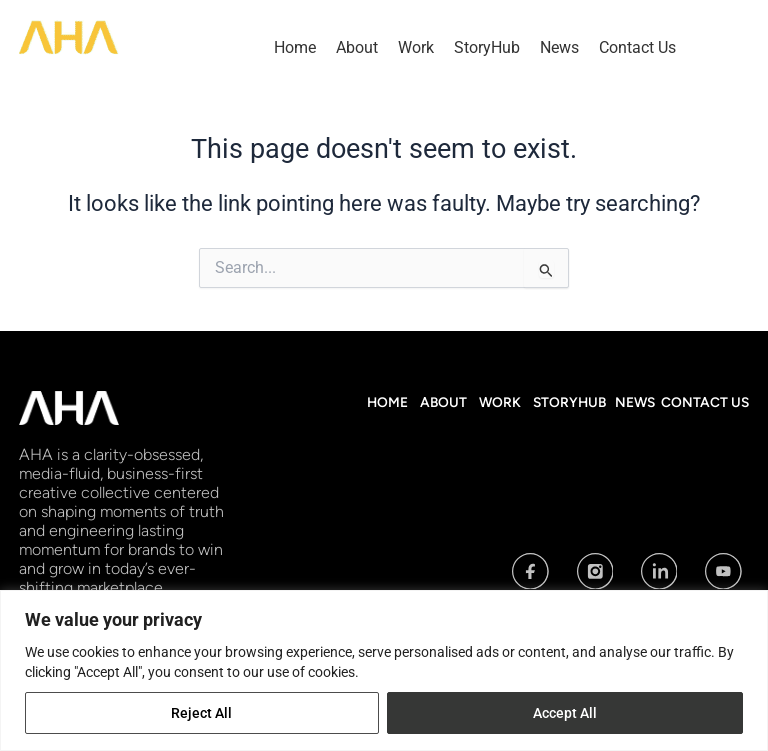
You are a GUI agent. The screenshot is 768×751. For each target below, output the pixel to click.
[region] (384, 670)
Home (295, 47)
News (559, 47)
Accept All (565, 713)
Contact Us (637, 47)
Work (416, 47)
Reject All (201, 713)
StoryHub (487, 47)
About (357, 47)
